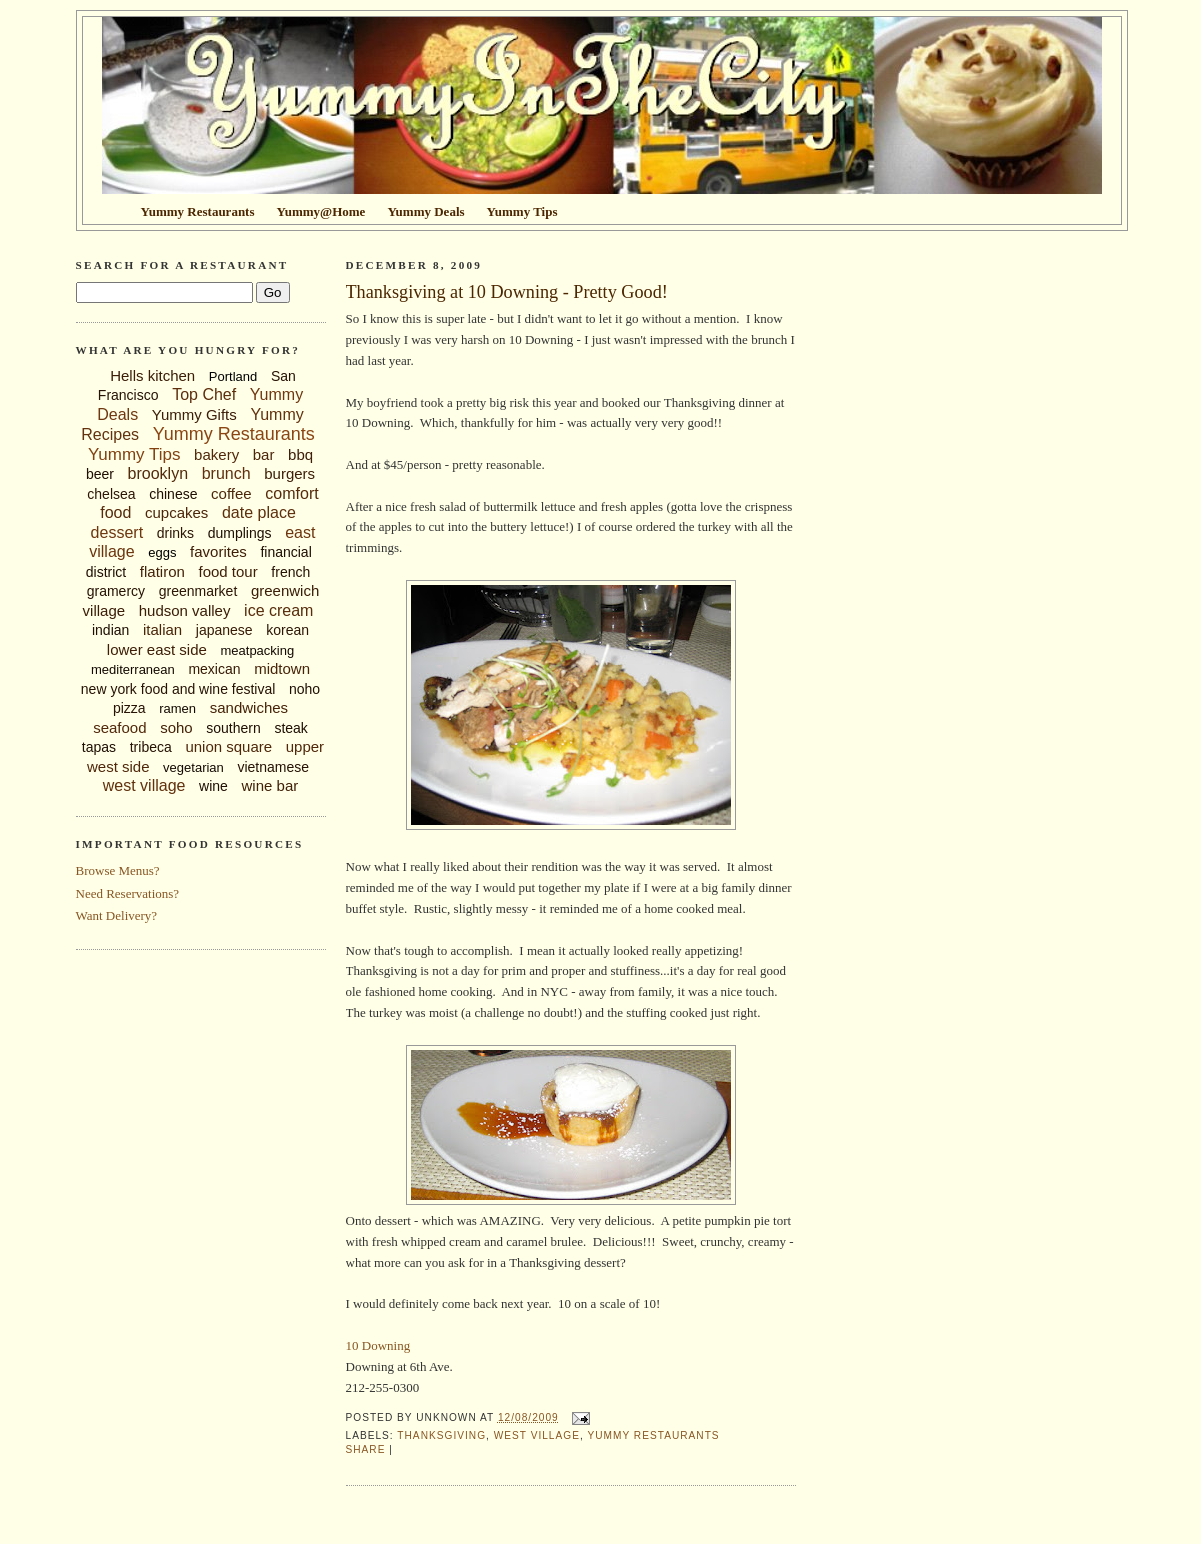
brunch (226, 473)
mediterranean (133, 669)
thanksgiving (441, 1435)
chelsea (111, 494)
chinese (173, 494)
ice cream (278, 610)
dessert (117, 532)
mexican (214, 669)
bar (264, 454)
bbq (300, 454)
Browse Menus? (118, 870)
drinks (175, 533)
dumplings (240, 533)
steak (290, 728)
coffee (231, 493)
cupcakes (176, 512)
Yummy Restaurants (234, 434)
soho (176, 727)
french (290, 572)
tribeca (151, 747)
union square (228, 746)
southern (233, 728)
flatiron (162, 571)
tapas (99, 747)
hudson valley (185, 610)
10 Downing (378, 1345)
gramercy (116, 591)
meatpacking (257, 650)
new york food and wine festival (178, 689)
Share (366, 1449)
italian (162, 629)
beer (100, 474)
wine (213, 786)
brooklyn (158, 473)
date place (259, 512)
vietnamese (273, 767)
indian (110, 630)
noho (304, 689)
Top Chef (204, 394)
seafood (119, 727)
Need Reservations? (128, 893)
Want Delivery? (117, 915)
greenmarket (198, 591)
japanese (224, 630)
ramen (177, 708)
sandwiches (249, 707)
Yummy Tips (134, 454)
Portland (233, 376)
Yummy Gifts (194, 414)
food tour (227, 571)
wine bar (270, 785)
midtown (282, 668)
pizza (129, 708)
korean (287, 630)
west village (144, 785)
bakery (216, 454)
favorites (218, 551)
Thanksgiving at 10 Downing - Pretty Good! (507, 292)
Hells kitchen (152, 375)
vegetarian (193, 767)
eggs (162, 552)
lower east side (157, 649)
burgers (289, 473)
